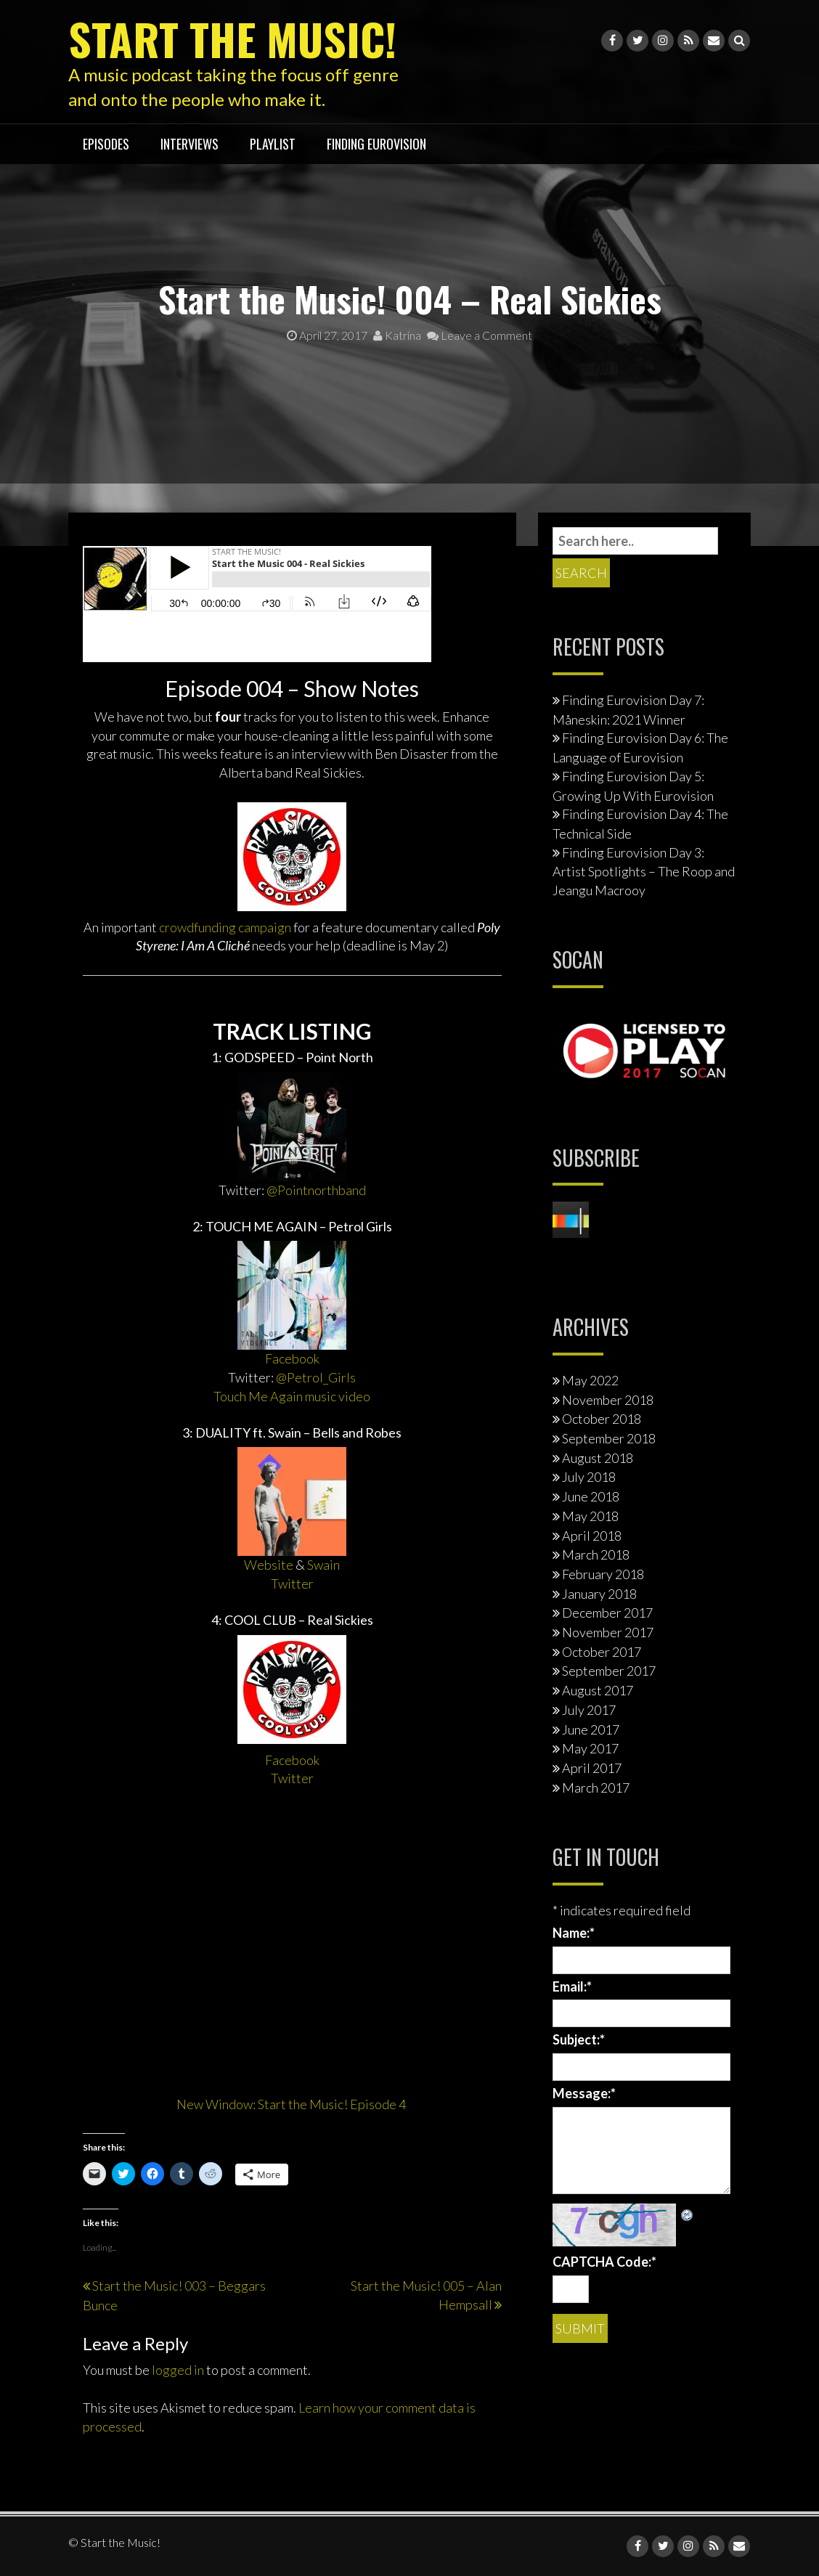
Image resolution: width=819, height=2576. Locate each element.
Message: (584, 2093)
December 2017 (607, 1613)
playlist (273, 143)
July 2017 (589, 1710)
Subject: (579, 2039)
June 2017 (590, 1729)
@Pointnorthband (316, 1190)
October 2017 (601, 1652)
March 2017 (595, 1788)
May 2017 (590, 1748)
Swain (323, 1565)
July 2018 (589, 1477)
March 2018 (595, 1554)
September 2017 (609, 1671)
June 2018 (590, 1496)
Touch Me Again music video (291, 1396)
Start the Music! (232, 38)
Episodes (106, 143)
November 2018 (607, 1400)
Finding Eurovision (376, 143)
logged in (178, 2370)
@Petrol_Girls (316, 1377)
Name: (574, 1933)
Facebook (292, 1358)
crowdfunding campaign (225, 927)
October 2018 (601, 1419)
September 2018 (609, 1438)
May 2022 (590, 1380)
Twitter (292, 1583)
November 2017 (607, 1632)
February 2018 (603, 1574)
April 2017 (592, 1768)
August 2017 (597, 1690)
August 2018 (597, 1458)
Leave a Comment (479, 335)
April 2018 (592, 1536)
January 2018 (599, 1594)
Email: (572, 1986)
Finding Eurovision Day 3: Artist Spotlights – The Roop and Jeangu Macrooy (644, 871)
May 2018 (590, 1516)
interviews (189, 143)
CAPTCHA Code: (604, 2262)
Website (268, 1565)
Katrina (397, 335)
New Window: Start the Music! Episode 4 (292, 2104)
